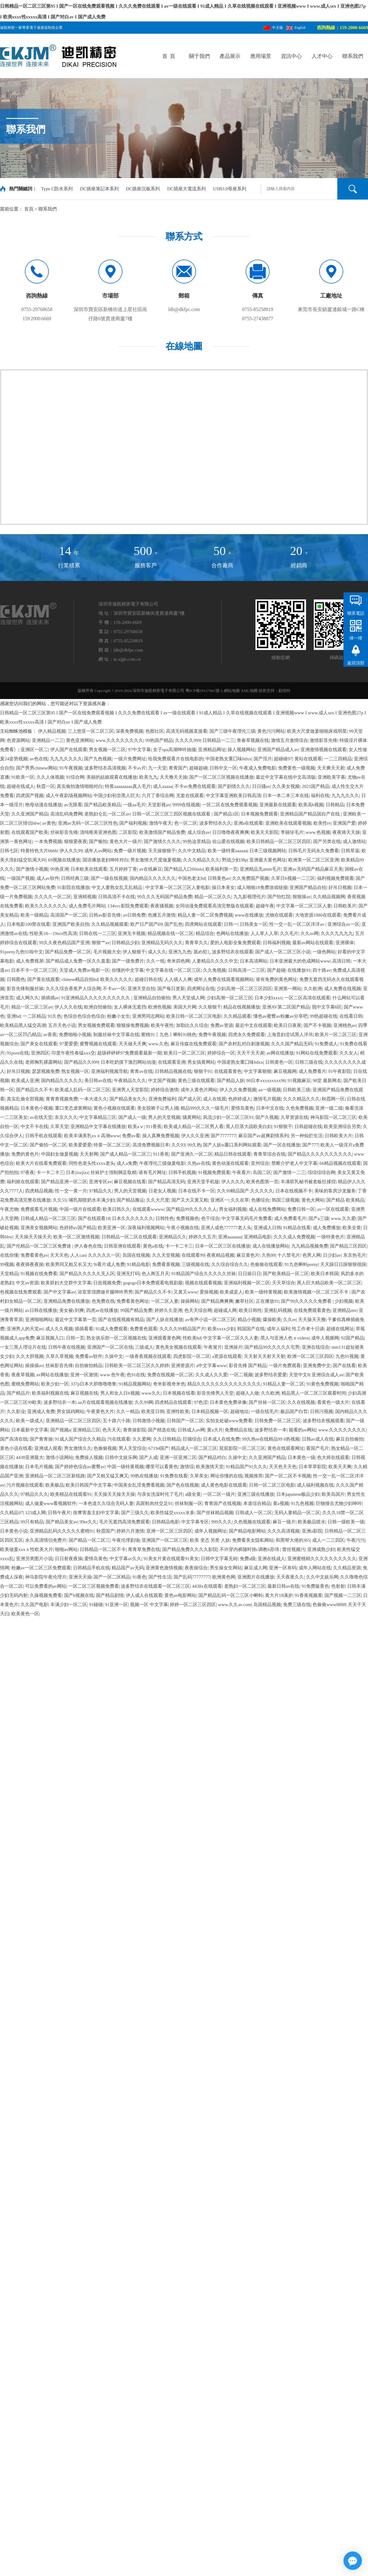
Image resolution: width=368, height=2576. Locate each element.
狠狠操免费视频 (133, 1025)
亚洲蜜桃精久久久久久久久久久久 (321, 1558)
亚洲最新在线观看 (277, 804)
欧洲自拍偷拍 (98, 1007)
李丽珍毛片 (292, 832)
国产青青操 (41, 1439)
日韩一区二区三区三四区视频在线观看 (172, 813)
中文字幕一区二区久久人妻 (230, 1337)
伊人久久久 (232, 1181)
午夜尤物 (9, 1209)
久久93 (178, 1144)
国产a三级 (319, 1218)
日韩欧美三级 (296, 1089)
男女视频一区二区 (107, 749)
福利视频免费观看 (335, 878)
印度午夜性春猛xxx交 (73, 1053)
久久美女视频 (286, 786)
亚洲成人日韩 (267, 1227)
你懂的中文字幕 (128, 970)
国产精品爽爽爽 (217, 1301)
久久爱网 (141, 1439)
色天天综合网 (198, 1310)
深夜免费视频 (129, 731)
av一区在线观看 (333, 1209)
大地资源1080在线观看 (318, 915)
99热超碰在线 (323, 1016)
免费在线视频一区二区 (170, 1374)
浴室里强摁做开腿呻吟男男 (105, 1292)
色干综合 (210, 1218)
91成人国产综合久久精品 (80, 1439)
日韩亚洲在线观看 (122, 1246)
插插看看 (84, 1328)
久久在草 (240, 1200)
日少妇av (332, 1255)
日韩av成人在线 (318, 1439)
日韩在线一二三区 (97, 933)
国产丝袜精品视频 (215, 1512)
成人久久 (157, 951)
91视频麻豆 (299, 1080)
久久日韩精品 (167, 1439)
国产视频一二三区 (342, 1595)
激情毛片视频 (267, 1098)
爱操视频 (209, 1292)
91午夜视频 (70, 768)
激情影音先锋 (323, 740)
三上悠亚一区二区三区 (91, 731)
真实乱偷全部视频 (25, 1098)
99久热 (194, 1144)
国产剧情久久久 (234, 786)
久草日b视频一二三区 (293, 878)
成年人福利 (278, 1328)
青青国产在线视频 (222, 1503)
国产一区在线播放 (281, 1144)
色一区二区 (185, 823)
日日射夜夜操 (68, 1558)
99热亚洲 (59, 869)
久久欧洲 (313, 988)
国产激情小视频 (32, 869)
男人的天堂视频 (164, 1117)
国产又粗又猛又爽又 (107, 1475)
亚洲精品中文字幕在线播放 (98, 1126)
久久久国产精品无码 (291, 1043)
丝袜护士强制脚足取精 (113, 1172)
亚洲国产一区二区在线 (110, 1347)
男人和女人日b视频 (120, 1393)
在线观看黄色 (228, 1071)
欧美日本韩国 (325, 1273)
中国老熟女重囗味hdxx (228, 758)
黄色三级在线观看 (196, 1080)
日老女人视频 (162, 1190)
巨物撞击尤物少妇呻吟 (339, 1503)
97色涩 (201, 1402)
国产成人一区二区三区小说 (282, 951)
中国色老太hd (191, 878)
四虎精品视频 (39, 1190)
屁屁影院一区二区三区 (242, 1448)
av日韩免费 (134, 915)
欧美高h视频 (311, 804)
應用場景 (260, 56)
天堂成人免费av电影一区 (84, 970)
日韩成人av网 (191, 1429)
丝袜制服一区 (188, 1503)
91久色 (54, 1016)
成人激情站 (354, 841)
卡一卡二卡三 (50, 1172)
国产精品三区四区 (348, 1246)
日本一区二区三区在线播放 (222, 1246)
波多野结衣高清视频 (105, 768)
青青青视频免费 (62, 1098)
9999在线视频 (186, 804)
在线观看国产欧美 (29, 832)
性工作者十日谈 (308, 1328)
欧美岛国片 (333, 1494)
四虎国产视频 (30, 795)
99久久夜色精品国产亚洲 (64, 942)
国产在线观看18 (94, 1218)
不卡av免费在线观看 (195, 786)
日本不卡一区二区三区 (34, 970)
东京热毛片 (354, 1255)
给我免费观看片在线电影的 (175, 758)
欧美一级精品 (34, 915)
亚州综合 (260, 1163)
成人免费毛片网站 (87, 905)
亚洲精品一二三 (48, 740)
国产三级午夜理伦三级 (232, 731)
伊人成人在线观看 (144, 1595)
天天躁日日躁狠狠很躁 (343, 1264)
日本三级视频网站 (267, 850)
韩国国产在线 (251, 1328)
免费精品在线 (238, 1429)
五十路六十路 (116, 1420)
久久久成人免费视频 (294, 1236)
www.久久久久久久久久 (119, 740)
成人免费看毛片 (290, 1218)
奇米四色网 (178, 961)
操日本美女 (223, 887)
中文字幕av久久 (125, 1558)
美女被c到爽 (71, 1310)
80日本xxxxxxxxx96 (266, 1080)
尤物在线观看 (279, 915)
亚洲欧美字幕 (331, 777)
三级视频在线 (195, 1264)
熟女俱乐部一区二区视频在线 (116, 1337)
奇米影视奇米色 (169, 1383)
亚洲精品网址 (212, 749)
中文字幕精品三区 (97, 1117)
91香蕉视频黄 (308, 1595)
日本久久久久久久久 (132, 1218)
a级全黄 (193, 1494)
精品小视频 (249, 1319)
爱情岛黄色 (242, 1108)
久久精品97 (11, 1512)
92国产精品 (352, 1337)
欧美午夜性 (162, 1025)
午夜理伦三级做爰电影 (162, 1163)
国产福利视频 (133, 823)
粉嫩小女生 (118, 1016)
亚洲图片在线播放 (255, 1577)
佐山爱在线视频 (228, 841)
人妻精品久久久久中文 (215, 961)
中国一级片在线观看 (80, 1209)
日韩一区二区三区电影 (272, 1485)
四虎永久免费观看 (246, 1034)
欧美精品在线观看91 (71, 1494)
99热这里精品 (196, 841)
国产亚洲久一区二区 (192, 1154)
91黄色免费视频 (322, 1383)
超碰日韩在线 (148, 979)
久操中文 (114, 1356)
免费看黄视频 (166, 1264)
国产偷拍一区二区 (48, 1144)
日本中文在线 (270, 1108)
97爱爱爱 (68, 1043)
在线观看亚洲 (172, 1062)
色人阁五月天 (155, 1273)
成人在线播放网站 (270, 1246)
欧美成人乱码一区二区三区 (82, 1089)
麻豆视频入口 (50, 1337)
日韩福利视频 (276, 942)
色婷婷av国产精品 (77, 1227)
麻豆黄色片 (247, 1255)
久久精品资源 (347, 1567)
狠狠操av (302, 896)
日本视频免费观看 (259, 813)
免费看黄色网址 (133, 1301)
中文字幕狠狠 (257, 1071)
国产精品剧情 (110, 1595)
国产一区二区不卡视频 (288, 1475)
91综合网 (75, 777)
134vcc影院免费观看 (127, 905)
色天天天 (111, 1429)
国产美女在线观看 (39, 1043)
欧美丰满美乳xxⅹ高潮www (92, 1135)
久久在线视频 (301, 1402)
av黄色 (49, 823)
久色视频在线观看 (252, 1521)
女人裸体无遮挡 (130, 1007)
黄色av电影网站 (180, 1595)
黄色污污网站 (271, 731)
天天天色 (59, 1255)
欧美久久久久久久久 (46, 905)
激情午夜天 (160, 823)
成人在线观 (214, 1098)
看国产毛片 (317, 1448)
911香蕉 (154, 1126)
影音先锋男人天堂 (215, 1393)
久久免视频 (214, 970)
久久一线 (155, 961)
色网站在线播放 (232, 933)
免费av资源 (221, 1025)
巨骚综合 (192, 1439)
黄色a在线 (153, 1246)
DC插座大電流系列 (187, 188)
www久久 (151, 1393)
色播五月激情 (161, 915)
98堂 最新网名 (326, 1080)
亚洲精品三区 (86, 1429)
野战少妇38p (234, 859)
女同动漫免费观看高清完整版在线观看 (214, 905)
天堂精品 (9, 1273)
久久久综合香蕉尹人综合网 (73, 988)
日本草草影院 (312, 1466)
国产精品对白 (212, 1457)
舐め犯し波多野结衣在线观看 (223, 951)
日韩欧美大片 (338, 1135)
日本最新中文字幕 (29, 1429)
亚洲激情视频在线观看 (324, 749)
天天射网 (89, 1154)
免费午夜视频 (212, 1034)
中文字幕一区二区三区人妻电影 (177, 887)
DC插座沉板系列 (143, 188)
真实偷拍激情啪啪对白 (80, 786)
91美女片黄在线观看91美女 (171, 1558)
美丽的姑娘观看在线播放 (111, 777)
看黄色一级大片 (333, 1402)
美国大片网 (184, 1007)
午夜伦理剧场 (126, 1540)
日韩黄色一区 (279, 1062)
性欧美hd (192, 1337)
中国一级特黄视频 (125, 1466)
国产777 (310, 1144)
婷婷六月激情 (130, 1531)
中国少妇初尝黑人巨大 (117, 795)
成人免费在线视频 (342, 988)
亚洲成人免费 (41, 1411)
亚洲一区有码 (283, 1567)
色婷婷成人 (239, 1098)
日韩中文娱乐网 (121, 1457)
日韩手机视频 (182, 1172)
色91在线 (136, 1374)
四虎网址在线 (201, 988)
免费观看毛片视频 (39, 1209)
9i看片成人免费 (109, 1264)
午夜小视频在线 (183, 1227)
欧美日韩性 (250, 1310)
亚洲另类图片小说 (34, 1558)
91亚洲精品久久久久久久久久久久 (96, 997)
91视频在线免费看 (39, 1273)
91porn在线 (18, 1053)
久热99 (268, 1255)
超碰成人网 (225, 1310)
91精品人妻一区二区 (283, 1383)
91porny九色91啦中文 (21, 951)
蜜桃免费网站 (25, 1383)
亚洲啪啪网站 (39, 1319)
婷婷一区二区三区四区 (193, 1604)
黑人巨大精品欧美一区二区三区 (329, 1282)
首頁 (28, 209)
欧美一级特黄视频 (263, 1292)
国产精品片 (18, 1393)
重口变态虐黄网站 (73, 1108)
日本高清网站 (253, 961)
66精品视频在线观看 (340, 1163)
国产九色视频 (98, 758)
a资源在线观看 (227, 1356)
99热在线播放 (144, 1475)
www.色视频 (318, 832)
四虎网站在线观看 (203, 924)
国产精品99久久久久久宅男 (272, 1347)
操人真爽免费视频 (160, 1135)
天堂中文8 (299, 1374)
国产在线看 (344, 1365)
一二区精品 (34, 1016)
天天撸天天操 (173, 777)
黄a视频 (281, 1503)
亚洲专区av (100, 1181)
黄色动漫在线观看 (230, 1163)
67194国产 (158, 1448)
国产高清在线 (14, 1439)
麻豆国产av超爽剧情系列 (263, 1135)
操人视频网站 (241, 749)
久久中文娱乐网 (322, 1577)
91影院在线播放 (73, 887)
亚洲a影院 (312, 1531)
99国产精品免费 (136, 1310)
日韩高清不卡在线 (116, 896)
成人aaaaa (162, 786)
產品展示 (230, 56)
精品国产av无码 (128, 1567)
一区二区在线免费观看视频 (229, 804)
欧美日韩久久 (116, 1209)
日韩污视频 (321, 1411)
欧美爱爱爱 (80, 1144)
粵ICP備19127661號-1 (204, 690)
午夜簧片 (213, 1347)
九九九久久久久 (66, 758)
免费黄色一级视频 (296, 768)
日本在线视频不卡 (293, 1190)
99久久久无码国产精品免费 (164, 896)
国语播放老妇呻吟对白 (105, 859)
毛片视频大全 (107, 951)
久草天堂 (59, 1126)
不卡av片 (137, 768)
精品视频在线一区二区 (171, 933)
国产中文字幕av (59, 1292)
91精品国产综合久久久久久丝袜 (203, 1273)
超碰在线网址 (340, 1328)
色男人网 (311, 1255)
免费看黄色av (34, 1255)
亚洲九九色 (179, 951)
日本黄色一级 (301, 1457)
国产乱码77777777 (192, 1577)
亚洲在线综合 (315, 1347)
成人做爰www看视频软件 (51, 1503)
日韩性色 (164, 1218)
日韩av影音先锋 (105, 915)
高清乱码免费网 (66, 813)
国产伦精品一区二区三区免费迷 (39, 1246)
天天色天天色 (283, 1466)
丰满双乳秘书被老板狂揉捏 (308, 1181)
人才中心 (322, 56)
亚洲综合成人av (327, 1374)
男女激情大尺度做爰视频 (155, 859)
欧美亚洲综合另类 (342, 1126)
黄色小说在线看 (16, 1448)
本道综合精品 (257, 1503)
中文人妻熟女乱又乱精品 (118, 887)
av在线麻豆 (150, 869)
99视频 (7, 1264)
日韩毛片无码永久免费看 (313, 850)
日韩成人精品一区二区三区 (48, 1218)
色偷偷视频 (105, 1448)
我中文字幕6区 (327, 1007)
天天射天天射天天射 (264, 1356)
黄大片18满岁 (279, 1595)
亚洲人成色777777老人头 (226, 1227)
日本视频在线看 (179, 1393)
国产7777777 (223, 1135)
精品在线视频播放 (241, 1007)
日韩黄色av (219, 878)
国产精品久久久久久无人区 (87, 1273)
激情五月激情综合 (289, 740)
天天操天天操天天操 (114, 1494)
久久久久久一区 (104, 1255)
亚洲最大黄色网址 (267, 859)
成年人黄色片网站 (199, 1089)
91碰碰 (96, 1604)
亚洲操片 (233, 1347)
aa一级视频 (269, 1089)
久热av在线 (198, 1163)
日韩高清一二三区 (246, 970)
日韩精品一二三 (218, 740)
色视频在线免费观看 (20, 1292)
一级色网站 (323, 951)
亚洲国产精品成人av (277, 749)
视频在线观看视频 (203, 1282)
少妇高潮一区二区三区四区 (244, 988)
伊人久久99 (70, 850)
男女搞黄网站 (201, 1062)
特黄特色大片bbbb (39, 850)
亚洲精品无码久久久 (162, 942)
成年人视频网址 (210, 1531)
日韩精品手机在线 (91, 1567)
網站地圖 (232, 690)
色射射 (338, 1586)
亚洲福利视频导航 (109, 1071)
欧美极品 (54, 1485)
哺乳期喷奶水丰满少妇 (92, 1200)
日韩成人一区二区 (253, 1512)
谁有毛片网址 (152, 1172)
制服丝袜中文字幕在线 (116, 1034)
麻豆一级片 (284, 1521)
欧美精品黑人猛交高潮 (23, 1025)
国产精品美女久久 (127, 1098)
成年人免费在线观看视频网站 (224, 979)
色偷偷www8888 (329, 1604)
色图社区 (154, 731)
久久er (289, 1319)
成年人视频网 (325, 1337)
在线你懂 (9, 1255)
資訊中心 (291, 56)
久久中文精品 (191, 850)
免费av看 (131, 1135)
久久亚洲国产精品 (29, 813)
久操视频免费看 (46, 1595)
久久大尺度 (157, 1200)
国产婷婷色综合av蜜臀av (80, 1466)
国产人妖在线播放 (164, 1319)
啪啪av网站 (66, 1549)
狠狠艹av (101, 942)
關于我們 (199, 56)
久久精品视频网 (329, 896)
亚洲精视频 (84, 896)
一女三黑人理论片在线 (23, 1347)
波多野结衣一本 (60, 1402)
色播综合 (260, 1200)
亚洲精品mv (344, 1310)
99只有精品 (32, 1521)
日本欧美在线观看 (89, 869)
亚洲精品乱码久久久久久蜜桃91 (62, 1531)
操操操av (34, 1365)
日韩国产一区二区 (185, 1420)
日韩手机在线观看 (43, 1135)
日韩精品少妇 (125, 942)
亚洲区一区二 (34, 749)
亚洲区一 (219, 1200)
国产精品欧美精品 (102, 804)
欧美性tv (322, 823)
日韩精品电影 (165, 1521)
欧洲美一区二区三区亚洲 (313, 859)
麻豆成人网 (255, 1567)
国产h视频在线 (79, 1595)
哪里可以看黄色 (162, 1466)
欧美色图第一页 (262, 1181)
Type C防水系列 (57, 188)
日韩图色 (16, 979)
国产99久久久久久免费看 (307, 1301)
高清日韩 (341, 961)
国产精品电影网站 (247, 1531)
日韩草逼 (350, 850)
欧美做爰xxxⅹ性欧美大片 (26, 1549)
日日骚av (261, 786)
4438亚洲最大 (30, 1457)
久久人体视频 (50, 777)
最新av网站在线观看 (312, 942)
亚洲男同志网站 (148, 1016)
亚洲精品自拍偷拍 (151, 997)
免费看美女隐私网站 (253, 1540)
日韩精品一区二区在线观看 (129, 1236)
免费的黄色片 (25, 1154)
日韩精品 (335, 804)
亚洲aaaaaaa (230, 1236)
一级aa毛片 (134, 804)
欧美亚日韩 (152, 1411)
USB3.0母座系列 (229, 188)
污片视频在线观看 (24, 1485)
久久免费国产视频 (250, 878)
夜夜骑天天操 (346, 832)
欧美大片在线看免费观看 (41, 1163)
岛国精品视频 (267, 1604)
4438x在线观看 (207, 1586)
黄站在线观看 (308, 758)
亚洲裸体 (344, 942)
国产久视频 (266, 1117)
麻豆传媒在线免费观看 (194, 1043)
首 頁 (168, 56)
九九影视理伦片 (249, 896)
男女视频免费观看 (96, 1025)
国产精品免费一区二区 (68, 951)
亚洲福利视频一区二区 (247, 1282)
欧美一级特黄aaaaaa (227, 850)
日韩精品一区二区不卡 (103, 1549)
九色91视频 (346, 1356)
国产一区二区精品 (112, 1577)
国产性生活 (159, 1577)
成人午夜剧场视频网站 (69, 795)
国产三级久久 (135, 1512)
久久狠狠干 (209, 1007)
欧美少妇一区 (55, 1383)
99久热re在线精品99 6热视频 (271, 1439)
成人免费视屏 (30, 961)
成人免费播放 (326, 1227)
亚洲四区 (40, 1053)
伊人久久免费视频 (238, 1089)
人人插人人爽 (178, 979)
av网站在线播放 (52, 1374)
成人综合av (198, 832)
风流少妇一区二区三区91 (228, 1117)
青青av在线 (141, 1071)
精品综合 (205, 933)
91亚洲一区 (116, 1604)
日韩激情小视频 (148, 1420)
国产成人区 (189, 1098)
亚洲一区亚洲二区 (178, 1457)
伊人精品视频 (52, 731)
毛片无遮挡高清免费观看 (124, 1521)
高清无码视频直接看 (186, 731)
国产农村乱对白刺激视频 (244, 1043)
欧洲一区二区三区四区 (310, 1356)
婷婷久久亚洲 (168, 1310)
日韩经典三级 (75, 878)
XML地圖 (249, 690)
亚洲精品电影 (257, 1236)
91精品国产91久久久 (246, 1466)
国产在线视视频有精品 (121, 1319)
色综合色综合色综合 (84, 1016)
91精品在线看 (297, 1227)
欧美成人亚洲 (25, 1080)
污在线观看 (118, 1439)
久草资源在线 (294, 1117)
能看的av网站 (302, 1429)
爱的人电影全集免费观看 (235, 942)
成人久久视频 (59, 1328)
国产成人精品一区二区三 (125, 1154)
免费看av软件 (88, 1356)
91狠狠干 (283, 1126)
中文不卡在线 (34, 1126)
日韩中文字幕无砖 (219, 1558)
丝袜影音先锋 (64, 832)
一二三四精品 (338, 758)
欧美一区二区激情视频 (76, 1236)
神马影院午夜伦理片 (46, 1577)
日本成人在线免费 (221, 1439)
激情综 (187, 1466)
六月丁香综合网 (158, 795)
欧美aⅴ (136, 1126)
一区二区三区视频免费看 (93, 1586)
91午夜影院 (339, 1071)
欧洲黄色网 (223, 1577)
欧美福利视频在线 (50, 1393)
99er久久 (88, 1521)
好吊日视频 (339, 887)
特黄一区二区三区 (112, 1144)
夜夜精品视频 (220, 1255)
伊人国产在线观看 (68, 749)
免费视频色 (187, 1218)
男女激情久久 (78, 1448)
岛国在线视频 (136, 1255)
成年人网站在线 (315, 1567)
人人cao (78, 1255)
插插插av (50, 997)
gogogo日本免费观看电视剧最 (153, 1282)
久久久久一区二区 (52, 896)
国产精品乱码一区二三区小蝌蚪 (230, 1595)
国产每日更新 (171, 988)
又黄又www (185, 1292)
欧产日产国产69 (146, 924)
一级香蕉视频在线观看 (148, 1356)
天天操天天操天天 (33, 1236)
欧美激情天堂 (210, 1466)
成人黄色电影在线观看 (224, 1485)
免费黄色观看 (143, 1328)
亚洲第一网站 (287, 988)
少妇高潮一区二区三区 (230, 997)
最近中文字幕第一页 (75, 1319)
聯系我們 (352, 56)
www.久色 (158, 1043)
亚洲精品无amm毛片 (260, 869)
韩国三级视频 (285, 1200)
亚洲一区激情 (84, 1374)
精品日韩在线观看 (232, 1154)
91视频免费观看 (214, 1172)
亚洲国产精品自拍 (307, 887)
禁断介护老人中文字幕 (294, 1163)
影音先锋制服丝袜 (25, 988)
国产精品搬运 (130, 1200)
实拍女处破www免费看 (229, 1420)
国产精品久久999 (81, 1062)
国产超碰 (276, 970)
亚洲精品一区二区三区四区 (73, 1420)
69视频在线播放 (64, 859)
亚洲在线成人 (271, 1558)
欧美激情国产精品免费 (162, 832)
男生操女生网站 (226, 1567)
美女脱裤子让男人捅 (157, 1108)
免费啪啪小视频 (75, 1034)
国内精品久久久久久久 (153, 878)
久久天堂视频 (166, 1255)
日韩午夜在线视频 (66, 1347)
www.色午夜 (112, 1374)
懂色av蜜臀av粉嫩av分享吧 (280, 1016)
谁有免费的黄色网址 (276, 979)
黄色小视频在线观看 (114, 1108)
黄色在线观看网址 (285, 1448)
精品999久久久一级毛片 (205, 1108)
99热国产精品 (159, 740)
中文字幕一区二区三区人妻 (304, 905)
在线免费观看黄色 (312, 1310)
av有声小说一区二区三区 (210, 1319)
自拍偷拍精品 (88, 1365)
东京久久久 (66, 1117)
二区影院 (128, 832)
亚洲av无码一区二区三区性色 (87, 823)
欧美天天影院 (264, 832)
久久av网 (310, 933)
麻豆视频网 (285, 1071)
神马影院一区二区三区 (333, 1117)
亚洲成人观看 (48, 1448)
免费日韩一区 (301, 1209)
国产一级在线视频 (109, 878)
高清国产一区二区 (68, 915)
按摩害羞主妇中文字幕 (96, 1512)
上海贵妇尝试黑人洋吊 (290, 1034)
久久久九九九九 (337, 933)
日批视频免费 (107, 1282)
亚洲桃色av (344, 1025)
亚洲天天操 (80, 1577)
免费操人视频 (89, 1457)
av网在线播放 (280, 1053)
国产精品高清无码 (166, 1181)
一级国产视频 (20, 878)
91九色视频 (302, 1503)
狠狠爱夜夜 (75, 841)
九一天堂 (157, 768)
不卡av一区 (114, 988)
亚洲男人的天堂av (25, 1328)
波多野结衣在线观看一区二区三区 (155, 1586)
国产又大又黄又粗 (189, 1200)
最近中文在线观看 (253, 1025)
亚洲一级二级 (329, 1108)
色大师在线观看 (333, 1457)
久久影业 (16, 1411)
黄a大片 (215, 1429)
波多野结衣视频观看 (323, 1420)
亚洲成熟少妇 (321, 1549)
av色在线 (39, 758)
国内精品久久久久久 (61, 1080)
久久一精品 (127, 1411)
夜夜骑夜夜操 (30, 1264)
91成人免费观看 (111, 1328)
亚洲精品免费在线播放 (67, 1301)
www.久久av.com (234, 1604)
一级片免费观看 (285, 1365)
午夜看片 (241, 1172)
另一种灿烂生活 (306, 1135)
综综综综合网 (321, 1172)
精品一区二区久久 (212, 896)
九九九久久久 (345, 795)
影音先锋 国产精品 (248, 1365)
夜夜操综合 (196, 1567)
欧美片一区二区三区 (335, 1034)
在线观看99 (193, 1255)
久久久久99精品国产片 (182, 1328)
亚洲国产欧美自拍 (70, 924)
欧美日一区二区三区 (184, 1053)
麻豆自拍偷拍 (349, 1439)
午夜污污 (356, 1540)
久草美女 (199, 1475)
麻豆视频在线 (84, 1393)
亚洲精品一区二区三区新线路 (55, 1475)
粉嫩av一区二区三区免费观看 (41, 1567)
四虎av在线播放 (102, 1310)
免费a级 (248, 1558)
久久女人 (348, 1053)
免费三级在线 (297, 1604)
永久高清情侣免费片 (46, 1540)
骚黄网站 (191, 1117)
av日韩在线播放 (41, 1310)
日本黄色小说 (14, 1531)
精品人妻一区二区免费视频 (205, 915)
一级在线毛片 (264, 1411)
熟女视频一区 (75, 1071)
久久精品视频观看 (109, 924)
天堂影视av (159, 804)
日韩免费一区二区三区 (278, 1420)
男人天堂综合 (132, 1448)
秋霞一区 (45, 786)
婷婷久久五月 (202, 1236)
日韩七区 (9, 850)
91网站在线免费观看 (316, 1053)
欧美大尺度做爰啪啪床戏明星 (317, 731)
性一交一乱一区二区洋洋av (297, 924)
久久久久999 (188, 740)
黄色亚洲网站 (80, 740)
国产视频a (60, 1429)
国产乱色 (173, 924)
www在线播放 (249, 915)
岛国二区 (262, 1172)
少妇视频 (344, 1301)
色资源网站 (18, 740)
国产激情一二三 (289, 1172)
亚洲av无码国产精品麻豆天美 (313, 869)
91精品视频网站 (135, 1383)
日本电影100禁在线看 (29, 924)
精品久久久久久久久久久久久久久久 (224, 1383)
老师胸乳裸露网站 (43, 1062)
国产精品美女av (62, 1521)
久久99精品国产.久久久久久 (245, 1190)
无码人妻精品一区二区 (297, 1512)
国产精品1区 (226, 813)
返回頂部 (355, 663)
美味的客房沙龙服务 (335, 1190)
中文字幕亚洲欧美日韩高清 (233, 795)
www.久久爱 (343, 1218)
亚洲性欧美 (177, 1411)
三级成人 (144, 1347)
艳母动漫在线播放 (43, 804)
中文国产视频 (162, 1080)
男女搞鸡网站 (70, 1411)
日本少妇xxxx (268, 997)
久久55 (60, 1200)
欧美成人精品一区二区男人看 (194, 1126)
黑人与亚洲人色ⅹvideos (284, 1337)
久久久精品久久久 (201, 859)
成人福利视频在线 (315, 1485)
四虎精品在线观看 (173, 1402)
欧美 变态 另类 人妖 (210, 1540)
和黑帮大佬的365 (293, 1540)
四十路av (321, 970)
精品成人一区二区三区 (194, 1448)
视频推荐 (253, 1475)
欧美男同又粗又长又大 (69, 1264)
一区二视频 (241, 1374)
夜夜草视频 (22, 1374)
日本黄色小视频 (37, 1108)
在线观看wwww (148, 1209)
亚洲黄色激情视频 (164, 1567)
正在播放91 (267, 1301)
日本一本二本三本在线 (286, 795)
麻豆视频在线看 (130, 1181)
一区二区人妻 (164, 1301)
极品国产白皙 (294, 1411)
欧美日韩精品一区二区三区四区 (279, 841)
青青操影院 (134, 1429)
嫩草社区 (244, 1301)
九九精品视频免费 (309, 1246)
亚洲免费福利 (162, 1098)
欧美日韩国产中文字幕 (89, 1485)
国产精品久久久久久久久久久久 (320, 1154)
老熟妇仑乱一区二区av (107, 813)
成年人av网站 (98, 850)
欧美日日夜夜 (287, 1025)
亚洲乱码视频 (278, 1310)
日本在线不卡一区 (196, 1190)
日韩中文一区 (223, 768)
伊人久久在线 (68, 1007)
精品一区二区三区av (31, 1007)
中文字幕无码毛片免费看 (246, 1218)
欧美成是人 (231, 1292)
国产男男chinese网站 (36, 768)
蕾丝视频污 (293, 1549)
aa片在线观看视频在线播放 (105, 1402)
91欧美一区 (22, 777)
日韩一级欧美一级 (346, 1521)
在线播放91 (298, 970)
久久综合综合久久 (229, 1264)
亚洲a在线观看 (248, 823)
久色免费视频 (299, 1108)
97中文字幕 (139, 749)
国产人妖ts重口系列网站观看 (232, 1144)
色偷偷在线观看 (266, 1264)
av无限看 (73, 804)
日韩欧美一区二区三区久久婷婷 (137, 1365)
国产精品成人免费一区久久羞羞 (78, 961)
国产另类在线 (327, 841)
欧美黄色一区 (25, 1613)
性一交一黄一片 (71, 1190)
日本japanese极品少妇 (298, 1494)
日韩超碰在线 (308, 1126)
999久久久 (221, 1521)
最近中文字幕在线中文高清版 (286, 777)
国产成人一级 (132, 1117)
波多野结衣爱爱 (271, 1374)
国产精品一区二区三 (89, 1540)
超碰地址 (239, 1411)
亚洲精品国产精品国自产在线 (310, 813)
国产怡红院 (278, 896)
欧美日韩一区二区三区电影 (193, 1016)
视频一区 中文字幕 (149, 1604)
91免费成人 (326, 1043)
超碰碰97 (283, 758)
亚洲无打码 (128, 1273)
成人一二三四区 (328, 1540)
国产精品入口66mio (183, 869)
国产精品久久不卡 (34, 1089)
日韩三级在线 (309, 1062)
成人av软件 (47, 878)
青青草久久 (196, 942)
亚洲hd (14, 1016)
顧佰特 (284, 690)
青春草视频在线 (253, 740)
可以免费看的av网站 (45, 1586)
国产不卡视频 (317, 1025)
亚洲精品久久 (172, 1236)
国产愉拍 (98, 841)
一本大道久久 (93, 1098)
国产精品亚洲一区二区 (64, 1181)
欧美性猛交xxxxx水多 (172, 1512)
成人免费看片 (312, 1071)
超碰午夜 (265, 905)
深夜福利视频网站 (146, 1227)
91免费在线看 (174, 1475)
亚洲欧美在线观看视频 (288, 823)
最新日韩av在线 (283, 1586)
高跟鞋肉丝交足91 (154, 1503)
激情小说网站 (59, 1457)
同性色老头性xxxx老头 (92, 1163)
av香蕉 (50, 1034)
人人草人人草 (264, 933)
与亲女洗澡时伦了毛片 (160, 1494)
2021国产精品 (315, 786)
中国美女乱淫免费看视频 (139, 1485)
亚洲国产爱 (344, 823)
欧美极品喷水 (311, 1521)
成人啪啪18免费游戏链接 (262, 887)
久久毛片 (289, 933)
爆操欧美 (272, 1319)
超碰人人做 (247, 1393)
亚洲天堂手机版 (203, 1181)
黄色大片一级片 (125, 841)
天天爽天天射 (331, 768)
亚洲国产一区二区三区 (165, 1540)
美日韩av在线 (98, 1080)
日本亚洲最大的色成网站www (300, 961)
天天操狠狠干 (162, 850)
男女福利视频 (233, 1209)
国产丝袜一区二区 (267, 1402)
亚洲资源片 (182, 1365)
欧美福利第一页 (221, 869)
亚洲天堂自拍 (141, 988)
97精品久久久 (34, 1494)
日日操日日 (249, 1273)
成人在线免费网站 (267, 1209)
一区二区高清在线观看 (307, 997)
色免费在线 (103, 1301)
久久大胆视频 (30, 1356)
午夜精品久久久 (130, 1080)
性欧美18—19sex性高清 (53, 933)
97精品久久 (100, 1190)
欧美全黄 (352, 1227)
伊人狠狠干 (134, 951)
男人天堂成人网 (188, 997)
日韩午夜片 (59, 1512)
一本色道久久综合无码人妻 (106, 1503)
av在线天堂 (41, 1117)
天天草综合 (283, 1282)
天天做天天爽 (132, 1043)
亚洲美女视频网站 (39, 1227)
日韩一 (231, 924)
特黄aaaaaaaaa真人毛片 (128, 786)
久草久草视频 (59, 1356)
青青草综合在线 (269, 1154)
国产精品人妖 (230, 1080)
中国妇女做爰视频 (59, 1154)
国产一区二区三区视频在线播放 (221, 777)
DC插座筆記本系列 (100, 188)
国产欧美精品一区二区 (286, 1273)
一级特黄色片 (330, 1236)
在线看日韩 (350, 1016)
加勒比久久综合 (192, 1025)
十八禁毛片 (288, 1255)
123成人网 (35, 1512)
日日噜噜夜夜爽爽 (230, 832)
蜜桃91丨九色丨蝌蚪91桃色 (168, 1034)
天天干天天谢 (250, 1053)
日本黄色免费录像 (228, 1402)
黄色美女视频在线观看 (178, 1347)
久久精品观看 (237, 1016)
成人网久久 (27, 997)
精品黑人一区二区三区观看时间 (314, 1393)
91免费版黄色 (315, 1586)
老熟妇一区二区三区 (245, 1586)
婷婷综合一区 (221, 1053)
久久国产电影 (34, 1604)
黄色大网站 (312, 1200)
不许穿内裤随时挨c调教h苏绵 (250, 1549)
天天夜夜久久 (290, 1577)
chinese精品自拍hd (79, 979)
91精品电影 (138, 1264)
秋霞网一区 (333, 1098)
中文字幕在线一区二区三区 (173, 970)
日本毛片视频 (39, 1466)
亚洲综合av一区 (343, 924)
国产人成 (148, 1457)
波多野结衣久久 (215, 823)
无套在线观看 (190, 795)
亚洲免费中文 (317, 1365)
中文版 (273, 27)
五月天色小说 (62, 1025)
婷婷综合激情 (164, 1089)
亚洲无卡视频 (131, 933)
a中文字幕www (211, 1365)
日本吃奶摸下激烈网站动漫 (128, 1062)
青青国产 (178, 768)
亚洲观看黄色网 (164, 1337)
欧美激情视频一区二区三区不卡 (317, 1292)
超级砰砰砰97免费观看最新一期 (129, 1053)
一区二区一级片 (219, 1494)
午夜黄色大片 (100, 1411)
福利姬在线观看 (23, 1181)
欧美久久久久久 (116, 979)
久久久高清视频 (283, 1531)
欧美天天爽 (339, 1466)
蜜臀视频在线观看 (98, 1043)
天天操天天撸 (312, 1319)
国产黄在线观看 (43, 979)
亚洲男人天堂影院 (130, 1089)
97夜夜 (27, 1172)
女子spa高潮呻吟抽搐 (174, 749)
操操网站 (190, 1301)
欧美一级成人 (30, 1420)
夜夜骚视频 (161, 905)
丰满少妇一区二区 (68, 1604)
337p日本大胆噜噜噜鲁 (94, 1383)
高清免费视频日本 (150, 1144)
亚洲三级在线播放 (255, 1494)
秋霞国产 (105, 1531)
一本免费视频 (48, 841)
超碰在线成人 (20, 786)
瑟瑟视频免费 (45, 1071)
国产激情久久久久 (162, 841)
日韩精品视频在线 (173, 1071)
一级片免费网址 (130, 758)
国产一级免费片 (128, 961)
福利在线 (320, 795)
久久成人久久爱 (211, 1374)
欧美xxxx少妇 (221, 1328)
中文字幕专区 (195, 1521)
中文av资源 (27, 1282)
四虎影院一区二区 (191, 1356)
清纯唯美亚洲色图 (98, 832)
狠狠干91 (203, 1071)
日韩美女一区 (253, 924)
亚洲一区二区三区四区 (169, 1531)
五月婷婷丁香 (123, 869)
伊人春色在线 (88, 1246)
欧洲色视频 (159, 1007)
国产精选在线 (161, 1429)
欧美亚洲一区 (111, 1227)
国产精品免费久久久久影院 (189, 1549)
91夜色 (139, 1577)
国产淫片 (263, 758)
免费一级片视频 (130, 850)
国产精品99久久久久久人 (191, 1209)
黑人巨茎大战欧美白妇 (249, 1126)
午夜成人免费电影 (257, 768)
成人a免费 (127, 1163)
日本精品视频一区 (209, 1411)
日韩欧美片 (344, 905)
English (296, 27)
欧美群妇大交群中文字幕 (66, 1282)
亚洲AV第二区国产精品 (286, 1007)
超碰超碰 (198, 768)
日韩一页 (75, 1337)
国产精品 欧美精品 (345, 1200)
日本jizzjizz (77, 1172)
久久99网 (144, 1402)
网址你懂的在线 (226, 1475)
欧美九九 (148, 777)
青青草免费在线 (144, 1549)
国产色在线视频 (183, 1485)
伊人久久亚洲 (195, 1135)
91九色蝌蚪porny (301, 1264)
